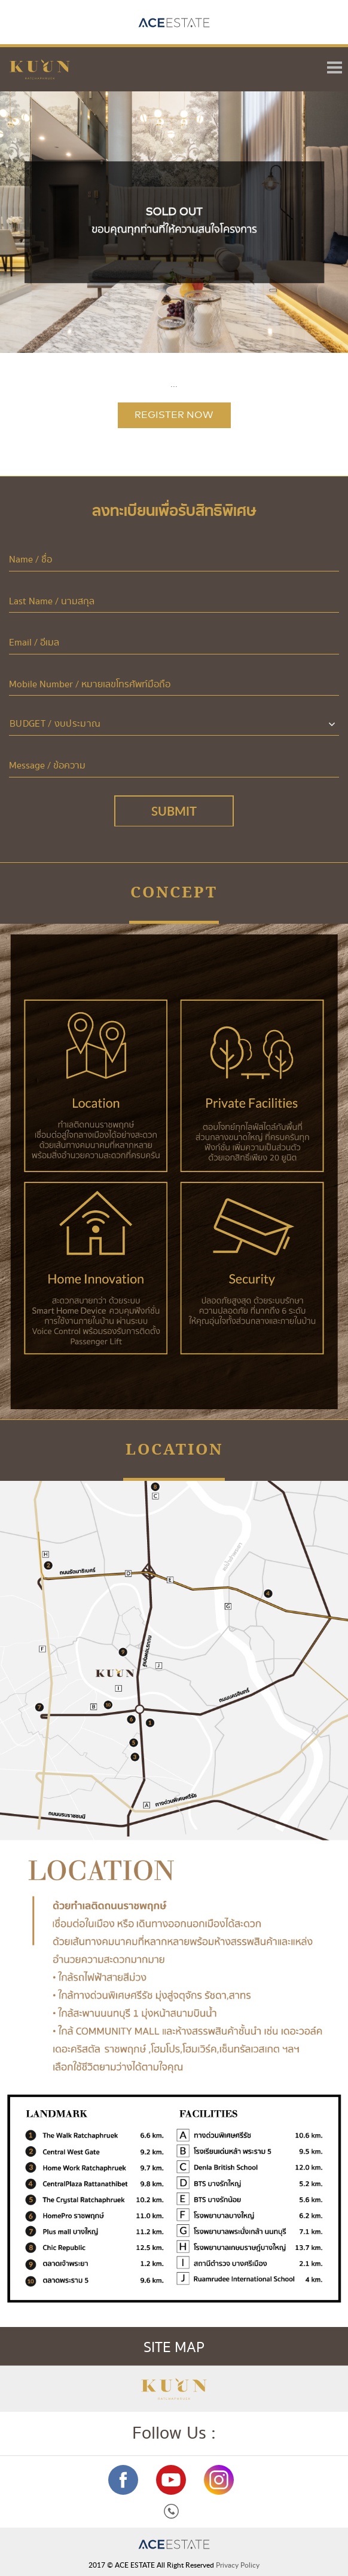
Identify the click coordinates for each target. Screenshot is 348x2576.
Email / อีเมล (34, 643)
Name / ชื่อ (30, 560)
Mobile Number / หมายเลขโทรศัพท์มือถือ (89, 684)
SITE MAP (241, 2348)
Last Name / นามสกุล (51, 601)
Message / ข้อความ (47, 766)
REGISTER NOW (174, 415)
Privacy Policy (238, 2565)
